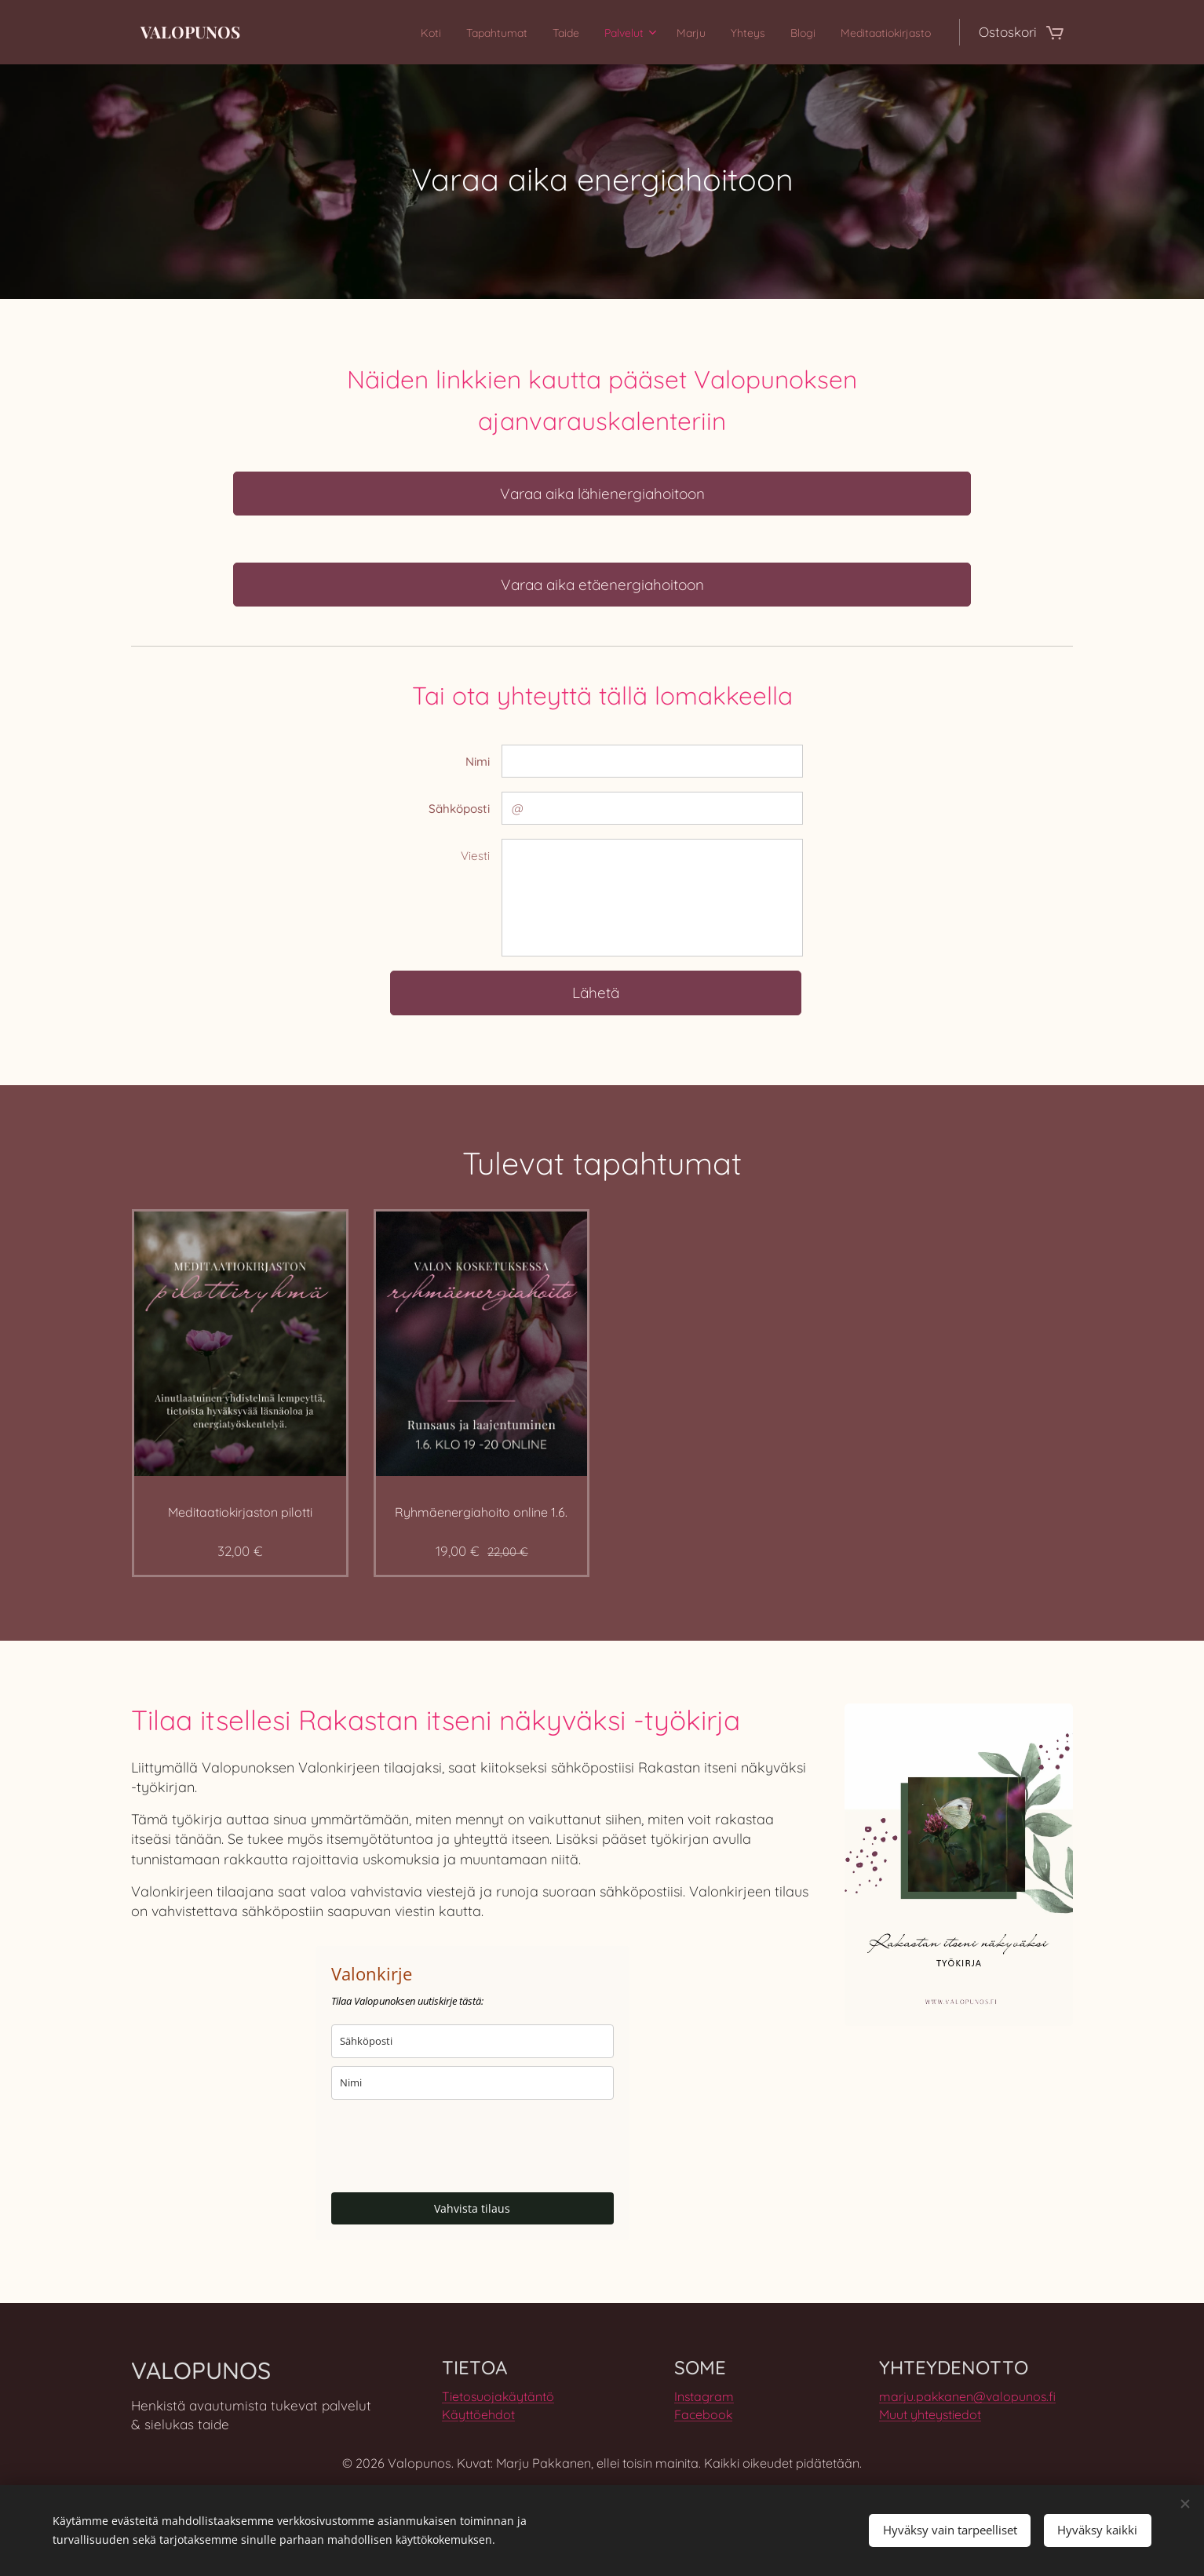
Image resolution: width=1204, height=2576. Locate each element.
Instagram (704, 2396)
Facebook (703, 2414)
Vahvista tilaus (472, 2208)
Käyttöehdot (478, 2414)
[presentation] (450, 2146)
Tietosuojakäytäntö (498, 2396)
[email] (472, 2041)
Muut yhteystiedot (930, 2414)
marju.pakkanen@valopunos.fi (967, 2396)
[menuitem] (360, 32)
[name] (472, 2083)
